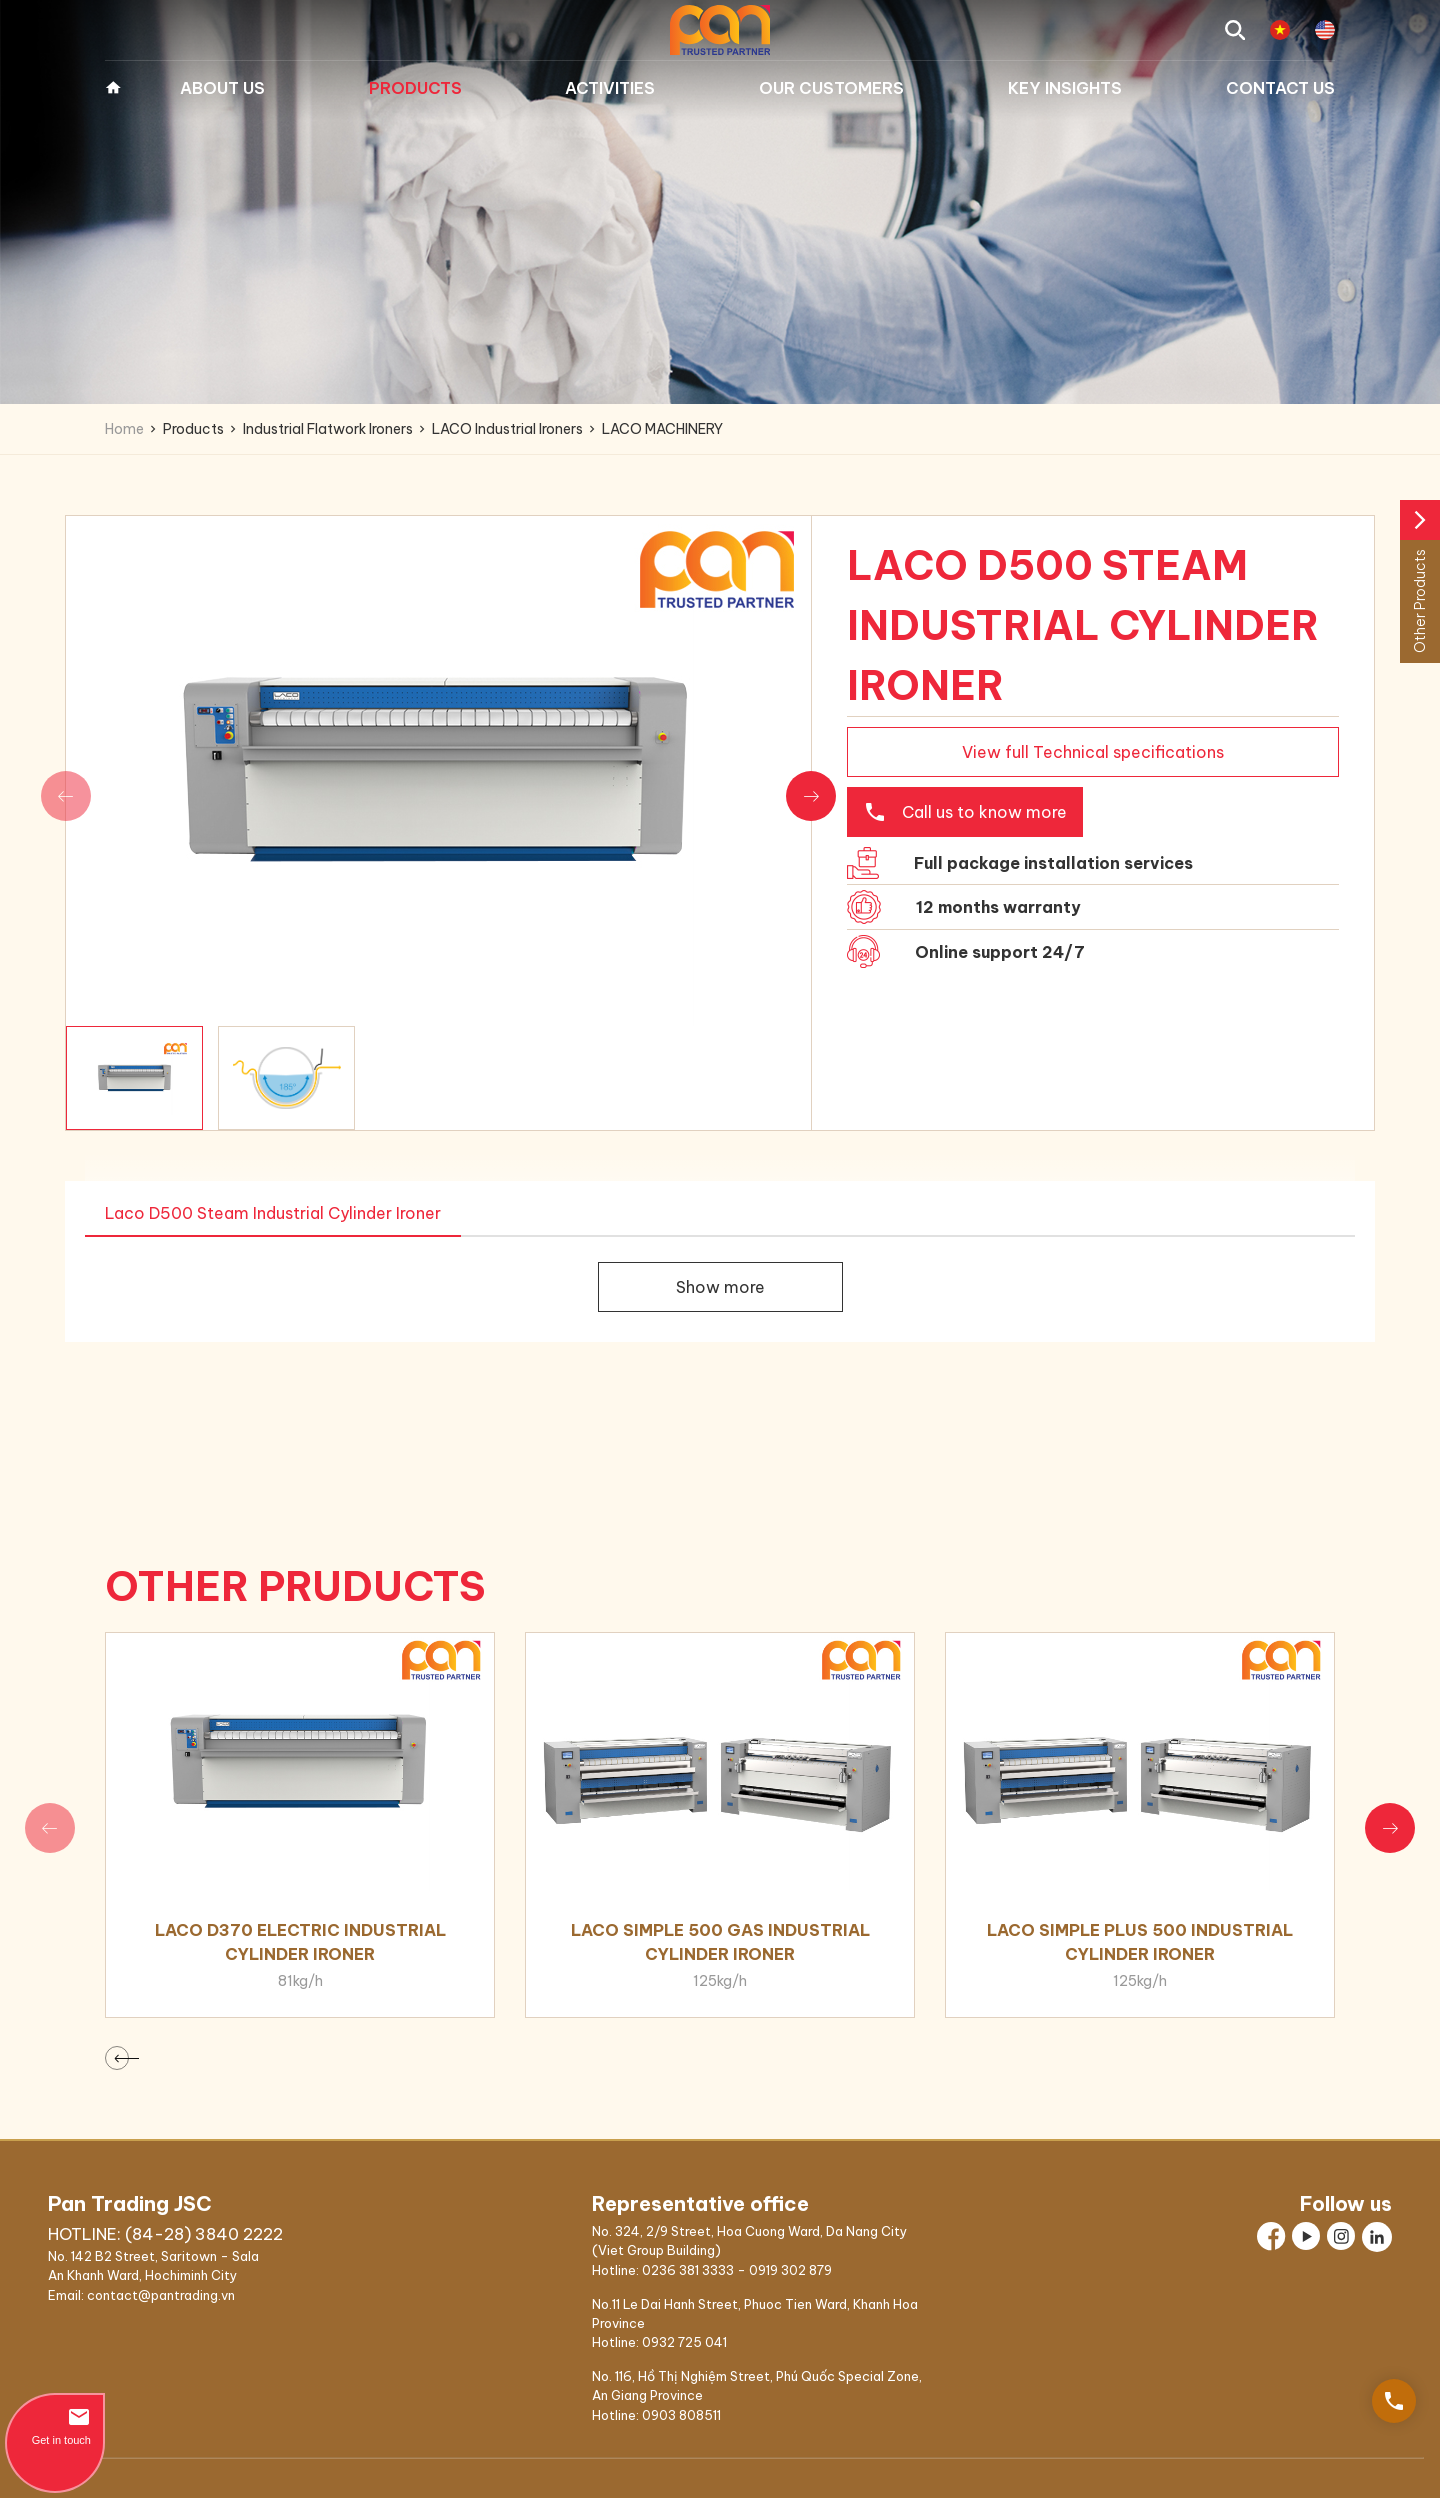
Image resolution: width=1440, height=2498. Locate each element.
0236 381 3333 (688, 2270)
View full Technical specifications (1093, 752)
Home (113, 88)
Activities (610, 88)
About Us (222, 88)
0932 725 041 (684, 2342)
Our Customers (831, 88)
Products (415, 88)
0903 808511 (681, 2415)
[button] (811, 796)
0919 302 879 (790, 2270)
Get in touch (55, 2425)
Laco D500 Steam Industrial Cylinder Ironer (273, 1213)
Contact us (1280, 88)
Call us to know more (965, 812)
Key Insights (1065, 88)
